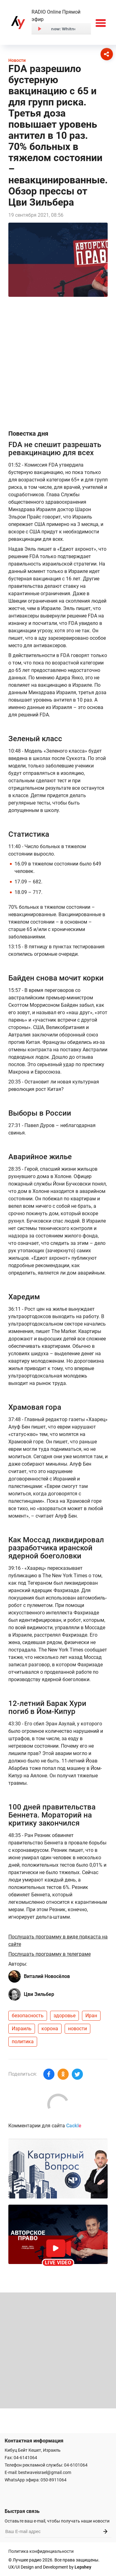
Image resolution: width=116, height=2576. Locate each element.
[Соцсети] (107, 54)
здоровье (64, 2016)
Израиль (22, 2028)
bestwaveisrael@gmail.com (44, 2472)
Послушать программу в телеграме (49, 1954)
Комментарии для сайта (44, 2126)
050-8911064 (54, 2479)
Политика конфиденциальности (41, 2551)
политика (23, 2041)
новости (77, 2028)
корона (49, 2028)
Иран (91, 2016)
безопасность (28, 2016)
